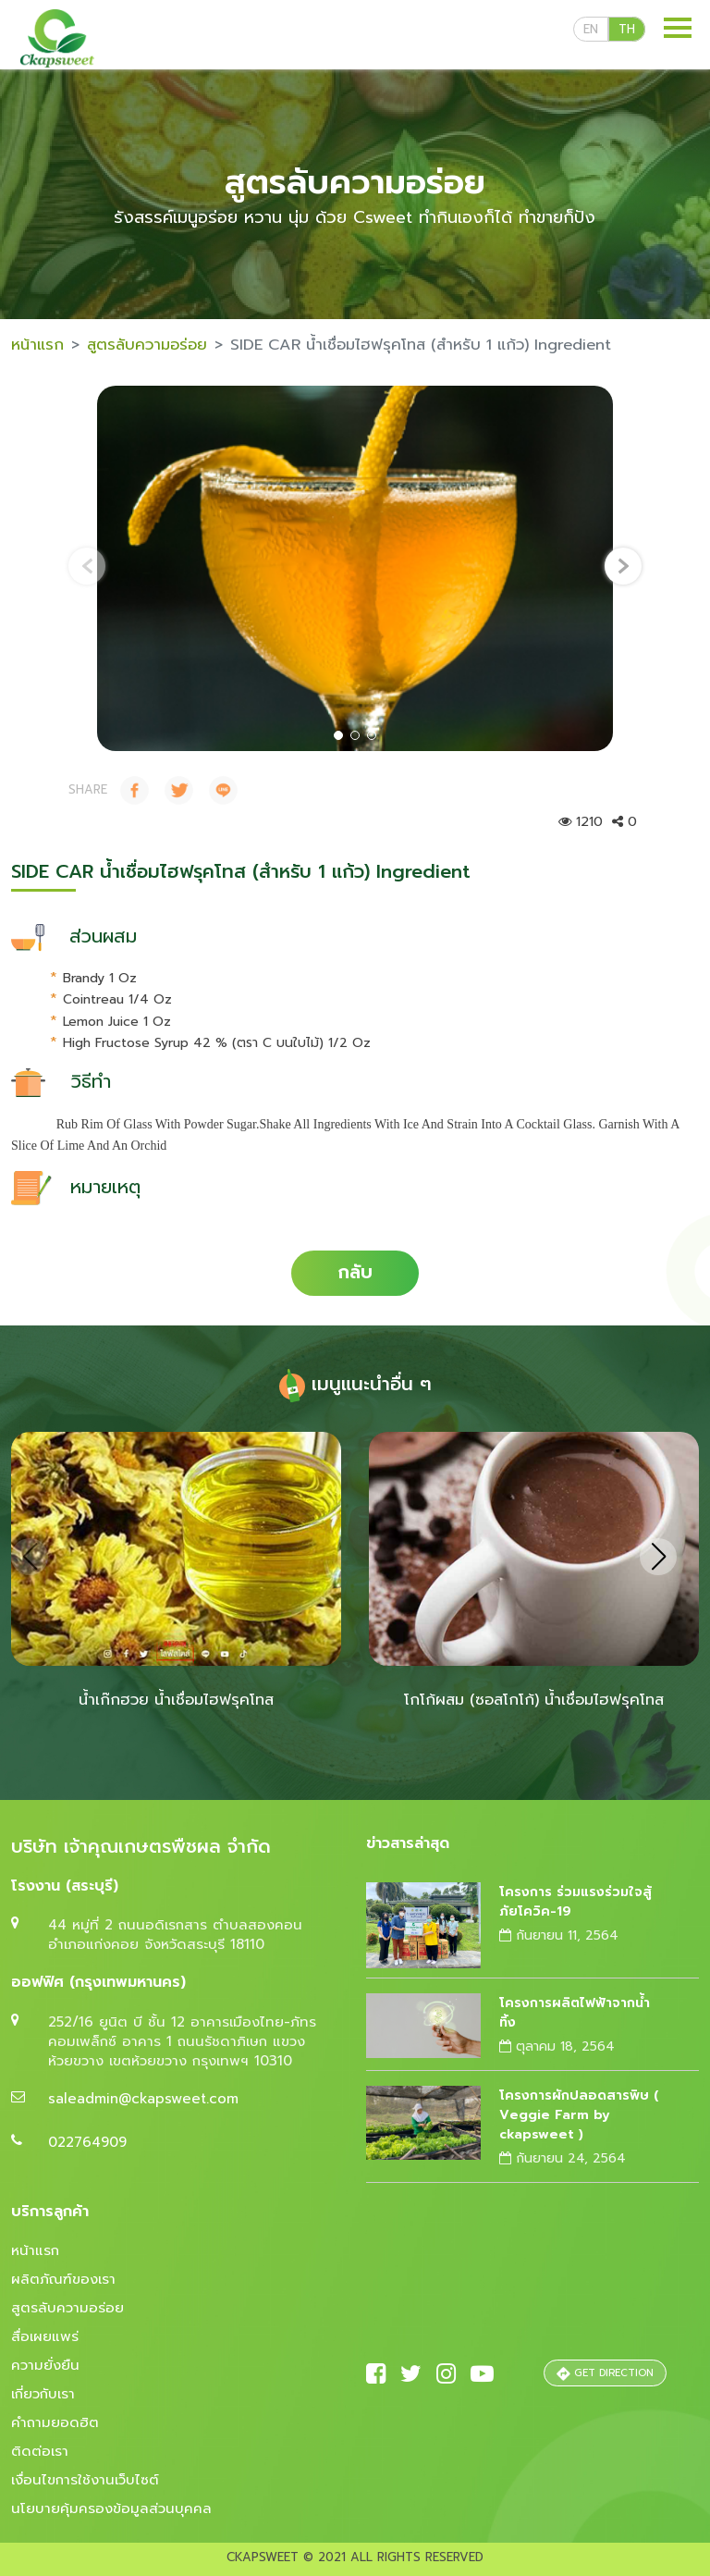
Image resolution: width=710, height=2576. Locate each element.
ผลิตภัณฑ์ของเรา (63, 2279)
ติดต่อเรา (39, 2451)
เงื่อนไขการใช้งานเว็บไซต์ (85, 2480)
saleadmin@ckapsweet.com (143, 2099)
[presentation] (86, 566)
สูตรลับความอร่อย (147, 344)
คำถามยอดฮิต (55, 2422)
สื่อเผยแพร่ (45, 2336)
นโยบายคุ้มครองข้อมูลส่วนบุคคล (111, 2508)
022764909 (87, 2142)
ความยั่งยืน (45, 2365)
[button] (338, 735)
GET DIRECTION (605, 2373)
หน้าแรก (37, 344)
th (626, 29)
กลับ (355, 1272)
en (590, 29)
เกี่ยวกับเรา (43, 2394)
